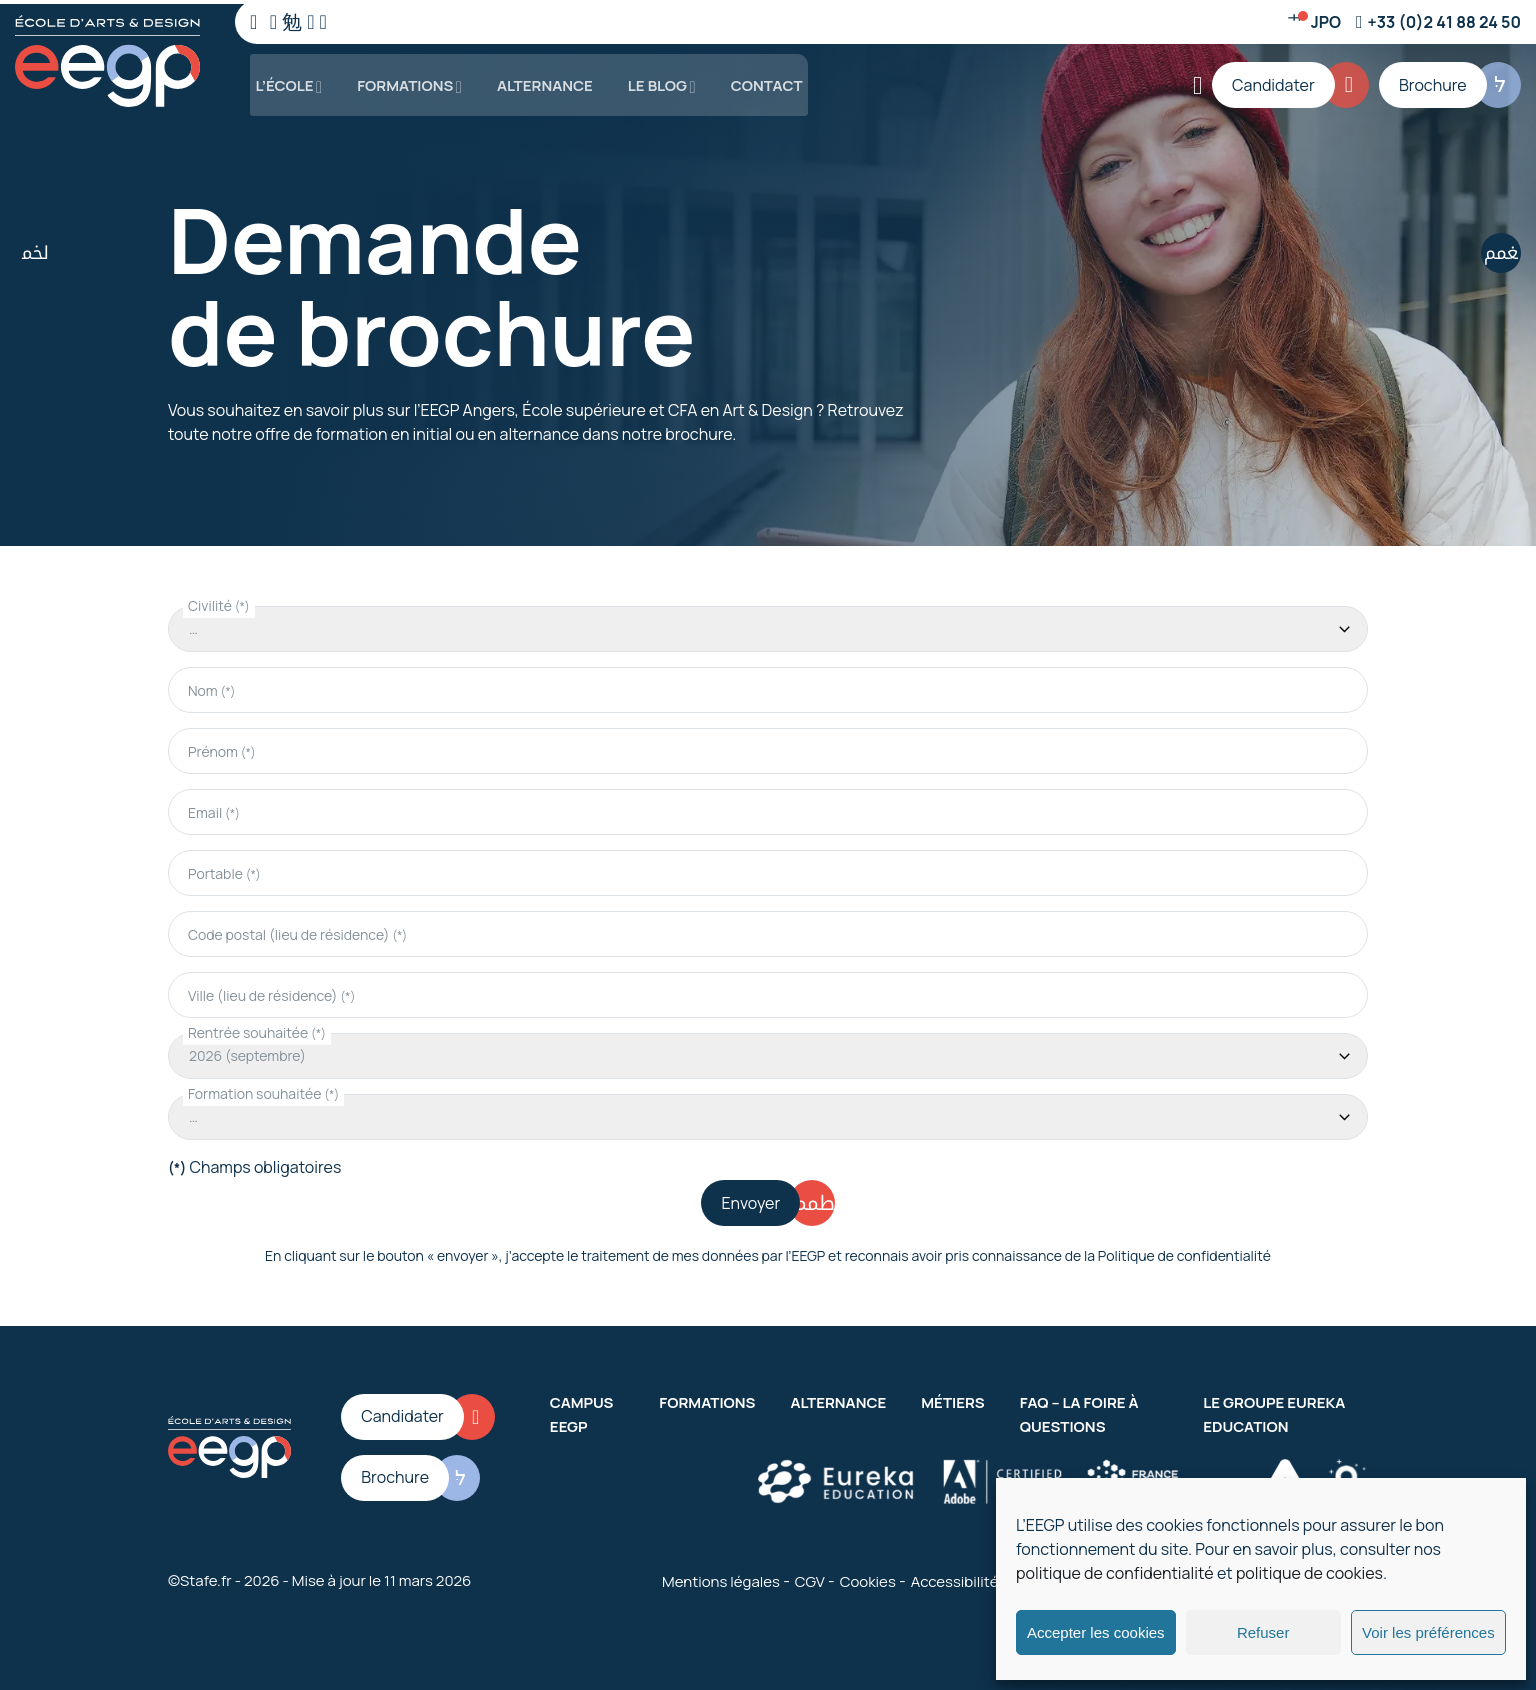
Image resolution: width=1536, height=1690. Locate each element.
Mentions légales (721, 1577)
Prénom (222, 747)
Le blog (650, 79)
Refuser (1263, 1632)
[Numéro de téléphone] (1438, 22)
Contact (759, 79)
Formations (399, 79)
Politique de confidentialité (1184, 1251)
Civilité (219, 601)
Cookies (868, 1577)
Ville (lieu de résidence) (271, 991)
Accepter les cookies (1096, 1632)
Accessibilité (955, 1577)
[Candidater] (1296, 80)
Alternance (538, 79)
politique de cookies (1309, 1573)
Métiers (952, 1398)
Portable (224, 869)
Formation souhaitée (263, 1089)
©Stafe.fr (200, 1576)
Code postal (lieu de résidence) (297, 930)
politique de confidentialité (1115, 1573)
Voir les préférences (1428, 1632)
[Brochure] (1451, 80)
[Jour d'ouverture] (1314, 22)
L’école (279, 79)
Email (214, 808)
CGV (810, 1577)
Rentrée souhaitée (257, 1028)
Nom (212, 686)
